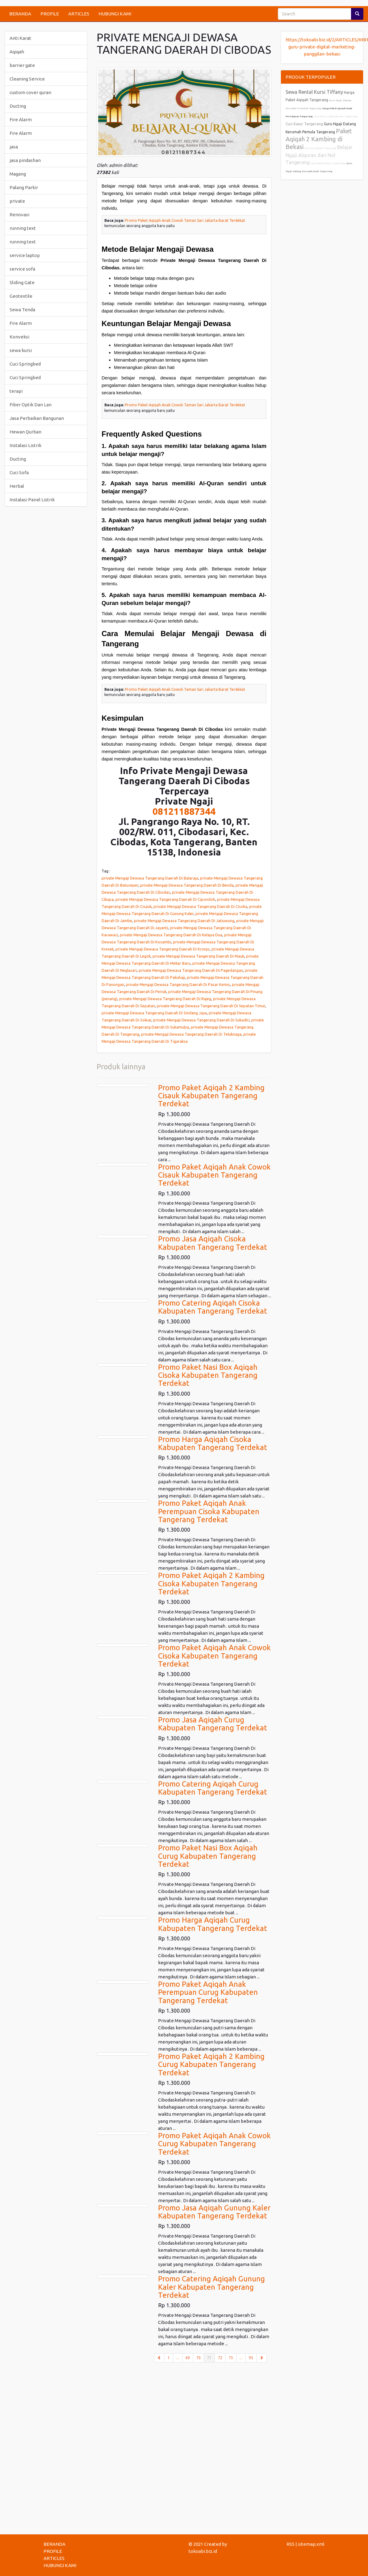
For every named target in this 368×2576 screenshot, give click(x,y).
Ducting (18, 106)
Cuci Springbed (25, 364)
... (177, 2358)
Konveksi (19, 336)
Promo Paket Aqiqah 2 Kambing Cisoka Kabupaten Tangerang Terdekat (211, 1583)
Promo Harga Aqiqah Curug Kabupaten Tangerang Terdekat (212, 1924)
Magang (18, 173)
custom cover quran (30, 92)
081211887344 (184, 811)
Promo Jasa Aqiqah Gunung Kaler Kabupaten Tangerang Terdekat (214, 2212)
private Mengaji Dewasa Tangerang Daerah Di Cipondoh (165, 899)
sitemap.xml (311, 2544)
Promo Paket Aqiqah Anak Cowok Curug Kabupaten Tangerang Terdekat (214, 2143)
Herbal (17, 486)
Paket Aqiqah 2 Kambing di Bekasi (319, 138)
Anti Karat (20, 38)
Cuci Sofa (19, 472)
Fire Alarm (21, 119)
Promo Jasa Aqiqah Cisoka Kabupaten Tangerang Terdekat (212, 1243)
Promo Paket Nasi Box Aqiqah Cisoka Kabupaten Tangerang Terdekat (207, 1375)
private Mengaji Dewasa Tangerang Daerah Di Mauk (198, 956)
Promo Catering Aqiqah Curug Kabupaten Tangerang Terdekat (212, 1788)
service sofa (22, 268)
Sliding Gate (22, 282)
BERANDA (20, 13)
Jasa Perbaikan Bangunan (37, 418)
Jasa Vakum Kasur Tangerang (328, 163)
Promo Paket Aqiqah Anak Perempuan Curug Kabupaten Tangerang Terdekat (208, 1992)
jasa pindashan (25, 160)
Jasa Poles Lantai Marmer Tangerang (336, 116)
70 (198, 2358)
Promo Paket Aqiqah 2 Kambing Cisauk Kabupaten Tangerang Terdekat (211, 1095)
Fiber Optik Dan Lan (31, 404)
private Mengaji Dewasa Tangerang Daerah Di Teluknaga (191, 1034)
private (17, 201)
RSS (290, 2544)
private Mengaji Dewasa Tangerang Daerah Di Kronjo (162, 949)
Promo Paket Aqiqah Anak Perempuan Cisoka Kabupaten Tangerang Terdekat (208, 1511)
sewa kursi (21, 350)
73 (231, 2358)
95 (251, 2358)
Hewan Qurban (25, 431)
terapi (16, 391)
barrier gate (22, 65)
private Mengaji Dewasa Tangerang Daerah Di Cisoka (200, 906)
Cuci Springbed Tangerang (320, 148)
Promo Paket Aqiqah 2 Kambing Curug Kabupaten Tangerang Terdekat (211, 2064)
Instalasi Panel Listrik (32, 499)
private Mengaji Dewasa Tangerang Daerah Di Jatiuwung (184, 920)
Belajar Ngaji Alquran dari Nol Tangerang (319, 154)
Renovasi (19, 214)
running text (23, 228)
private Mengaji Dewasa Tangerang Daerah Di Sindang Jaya (154, 1013)
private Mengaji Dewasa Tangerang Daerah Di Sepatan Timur (211, 1006)
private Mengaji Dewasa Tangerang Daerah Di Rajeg (165, 998)
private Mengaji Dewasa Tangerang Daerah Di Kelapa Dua (171, 935)
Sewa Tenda (22, 309)
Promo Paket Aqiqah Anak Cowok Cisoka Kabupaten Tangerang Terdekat (214, 1655)
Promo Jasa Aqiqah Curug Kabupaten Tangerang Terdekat (212, 1724)
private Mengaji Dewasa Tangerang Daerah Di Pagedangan (191, 970)
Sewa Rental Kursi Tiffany (314, 92)
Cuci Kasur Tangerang (304, 124)
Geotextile (21, 296)
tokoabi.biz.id (203, 2551)
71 (211, 2357)
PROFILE (49, 13)
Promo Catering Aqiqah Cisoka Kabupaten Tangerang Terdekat (212, 1307)
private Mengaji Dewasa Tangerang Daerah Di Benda (187, 885)
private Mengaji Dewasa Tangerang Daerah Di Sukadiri (201, 1020)
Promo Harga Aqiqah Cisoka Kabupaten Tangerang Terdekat (212, 1443)
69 (188, 2358)
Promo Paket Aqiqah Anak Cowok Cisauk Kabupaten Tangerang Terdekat (214, 1175)
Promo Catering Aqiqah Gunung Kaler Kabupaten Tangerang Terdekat (211, 2287)
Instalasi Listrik (25, 445)
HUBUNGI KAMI (114, 13)
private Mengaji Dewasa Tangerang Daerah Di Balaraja (150, 878)
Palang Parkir (24, 187)
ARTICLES (78, 13)
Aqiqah (17, 51)
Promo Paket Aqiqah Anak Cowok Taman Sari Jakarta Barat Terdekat (185, 220)
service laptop (25, 255)
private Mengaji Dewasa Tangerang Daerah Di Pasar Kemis (178, 984)
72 (220, 2358)
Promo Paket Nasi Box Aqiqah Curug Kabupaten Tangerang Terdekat (207, 1856)
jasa (14, 146)
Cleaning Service (27, 78)
